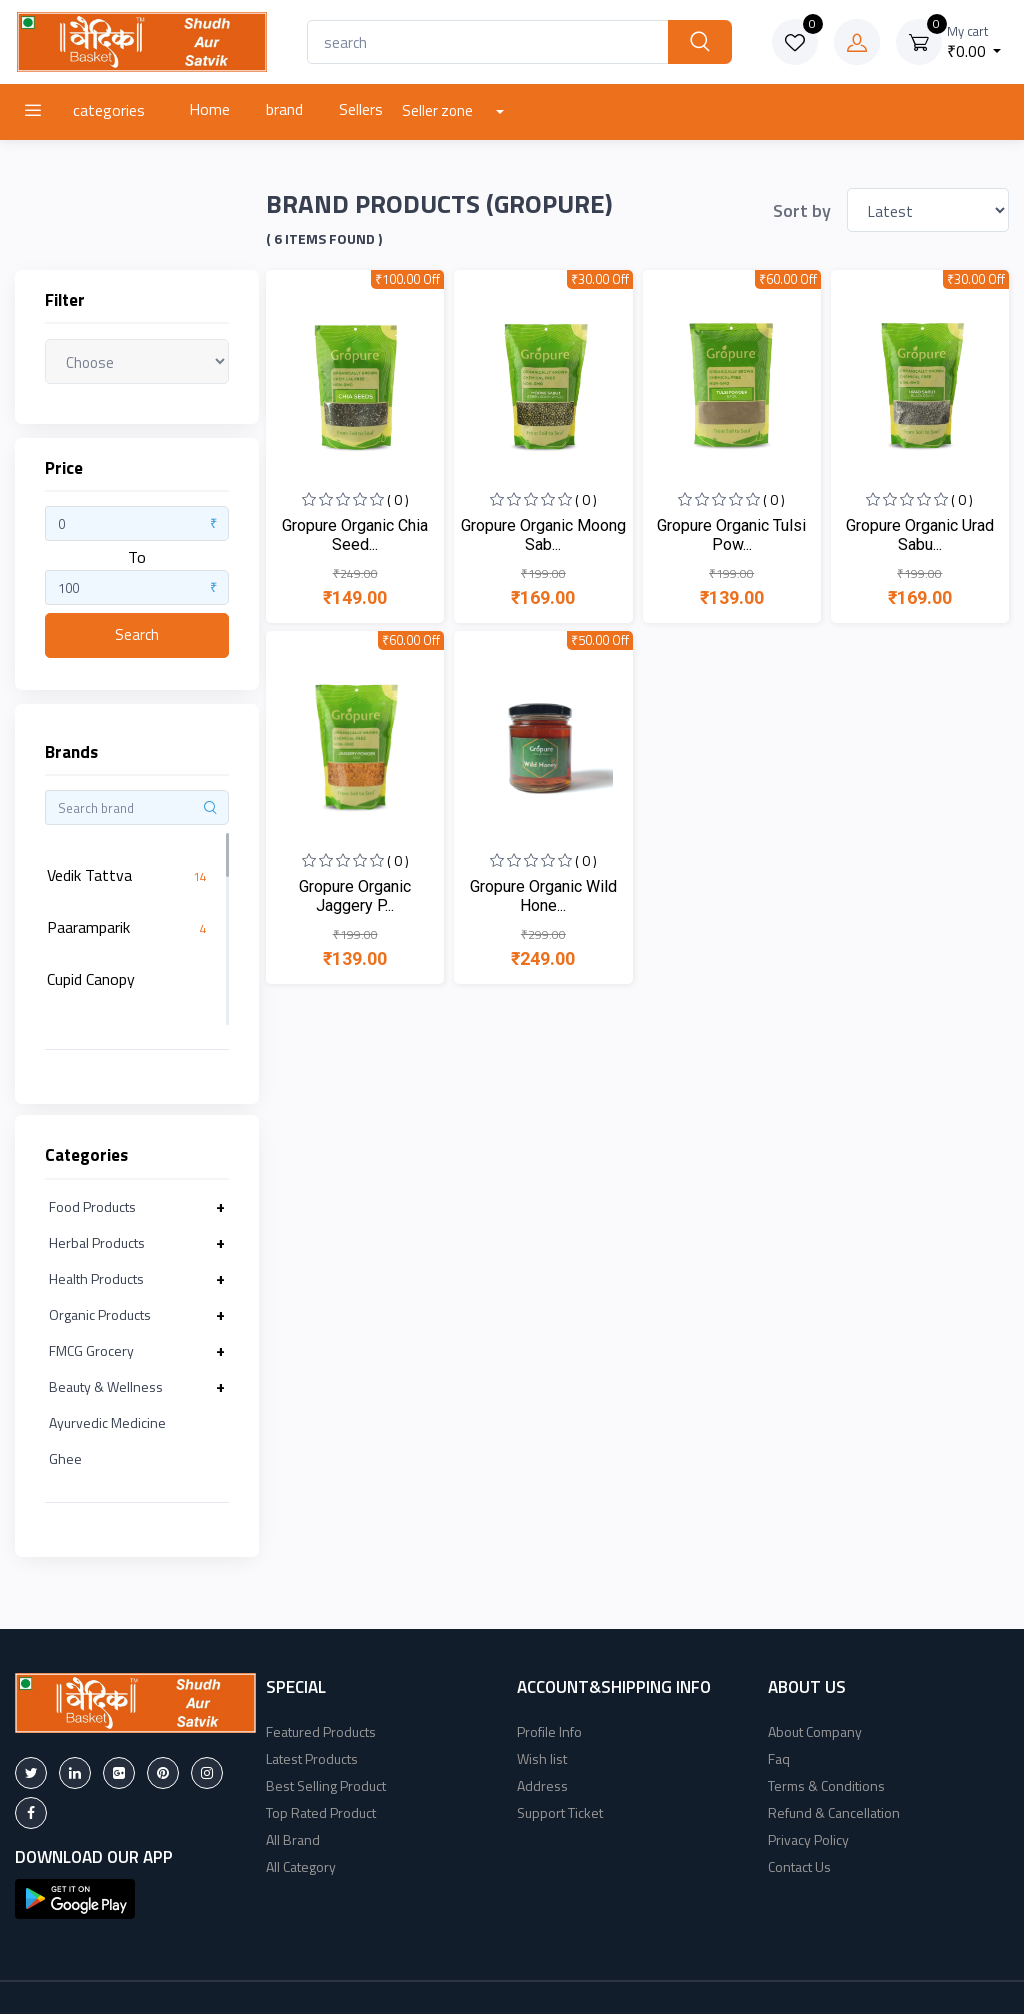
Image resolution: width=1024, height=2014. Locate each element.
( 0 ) (398, 499)
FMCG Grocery (91, 1350)
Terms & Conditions (826, 1785)
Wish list (542, 1758)
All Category (301, 1866)
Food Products (92, 1206)
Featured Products (321, 1731)
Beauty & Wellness (106, 1386)
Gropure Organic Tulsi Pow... (731, 535)
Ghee (65, 1458)
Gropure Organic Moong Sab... (543, 535)
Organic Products (100, 1314)
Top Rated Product (321, 1812)
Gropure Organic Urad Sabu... (920, 535)
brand (284, 109)
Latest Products (312, 1758)
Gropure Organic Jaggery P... (355, 896)
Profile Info (549, 1731)
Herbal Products (97, 1242)
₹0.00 (974, 42)
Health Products (96, 1278)
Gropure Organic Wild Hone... (543, 896)
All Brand (293, 1839)
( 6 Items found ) (324, 239)
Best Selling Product (326, 1785)
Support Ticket (560, 1812)
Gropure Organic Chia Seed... (355, 535)
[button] (75, 1897)
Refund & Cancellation (834, 1812)
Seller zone (439, 110)
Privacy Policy (808, 1839)
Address (542, 1785)
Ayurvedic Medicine (107, 1422)
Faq (779, 1758)
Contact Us (799, 1866)
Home (209, 109)
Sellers (361, 109)
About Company (815, 1731)
